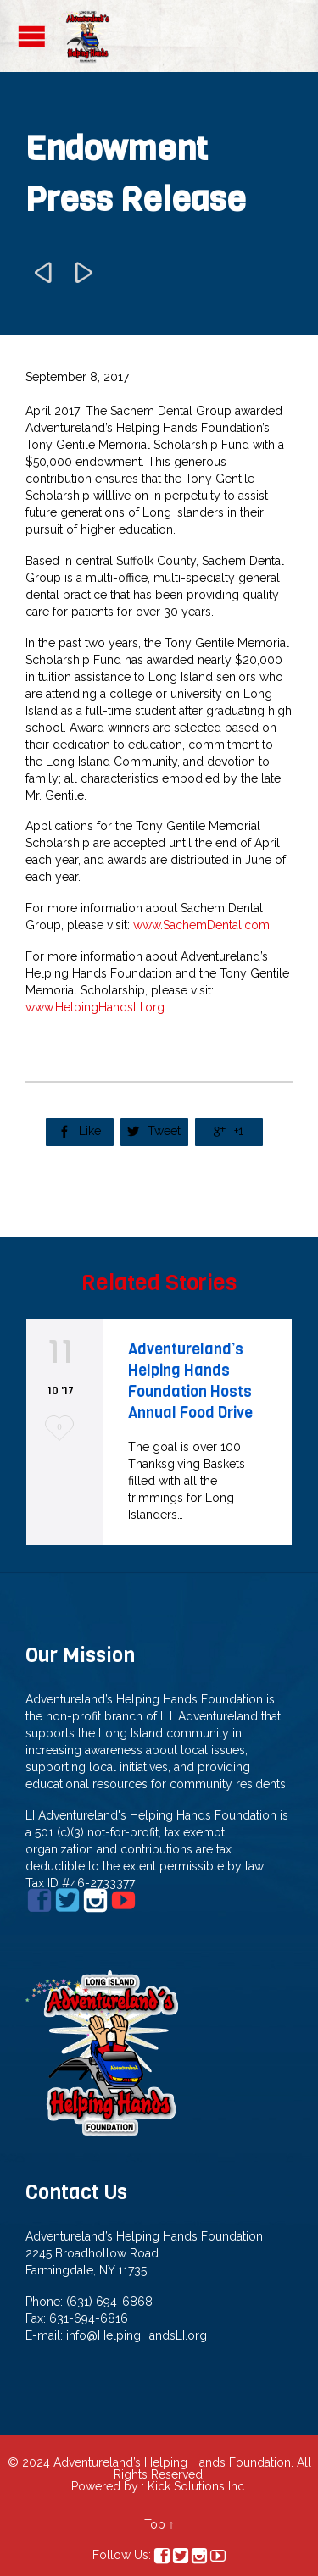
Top (154, 2524)
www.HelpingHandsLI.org (95, 1007)
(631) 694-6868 (109, 2301)
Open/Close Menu (32, 36)
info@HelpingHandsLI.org (136, 2335)
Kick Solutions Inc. (197, 2486)
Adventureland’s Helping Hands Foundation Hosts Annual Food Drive (190, 1381)
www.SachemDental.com (201, 925)
